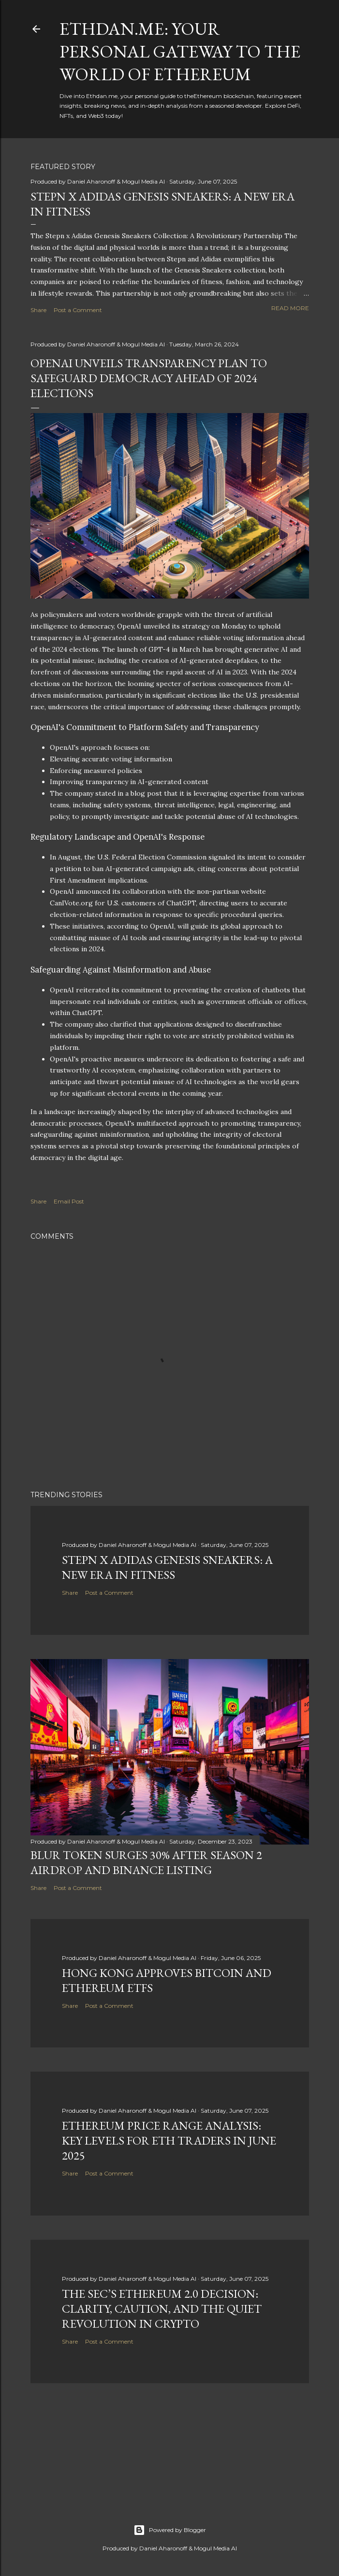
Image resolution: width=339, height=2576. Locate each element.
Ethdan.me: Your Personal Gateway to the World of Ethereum (179, 51)
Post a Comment (78, 310)
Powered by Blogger (169, 2530)
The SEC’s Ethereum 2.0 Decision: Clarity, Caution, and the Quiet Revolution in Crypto (162, 2308)
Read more (290, 308)
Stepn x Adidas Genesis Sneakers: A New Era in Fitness (167, 1567)
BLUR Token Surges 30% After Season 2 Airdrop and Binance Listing (146, 1862)
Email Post (69, 1201)
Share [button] (38, 310)
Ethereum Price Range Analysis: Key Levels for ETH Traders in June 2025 (169, 2140)
